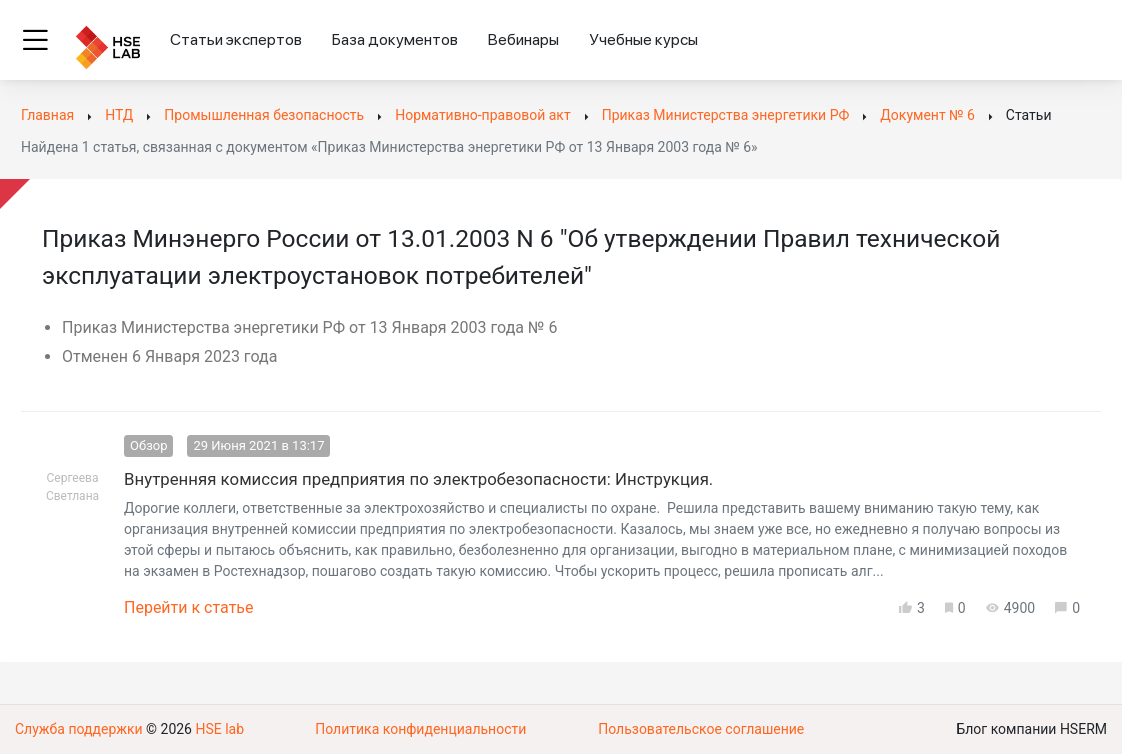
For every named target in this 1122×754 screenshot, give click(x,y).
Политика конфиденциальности (420, 729)
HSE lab (219, 729)
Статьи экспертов (236, 39)
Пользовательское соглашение (701, 729)
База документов (395, 39)
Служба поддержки (79, 729)
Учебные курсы (643, 39)
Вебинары (523, 39)
